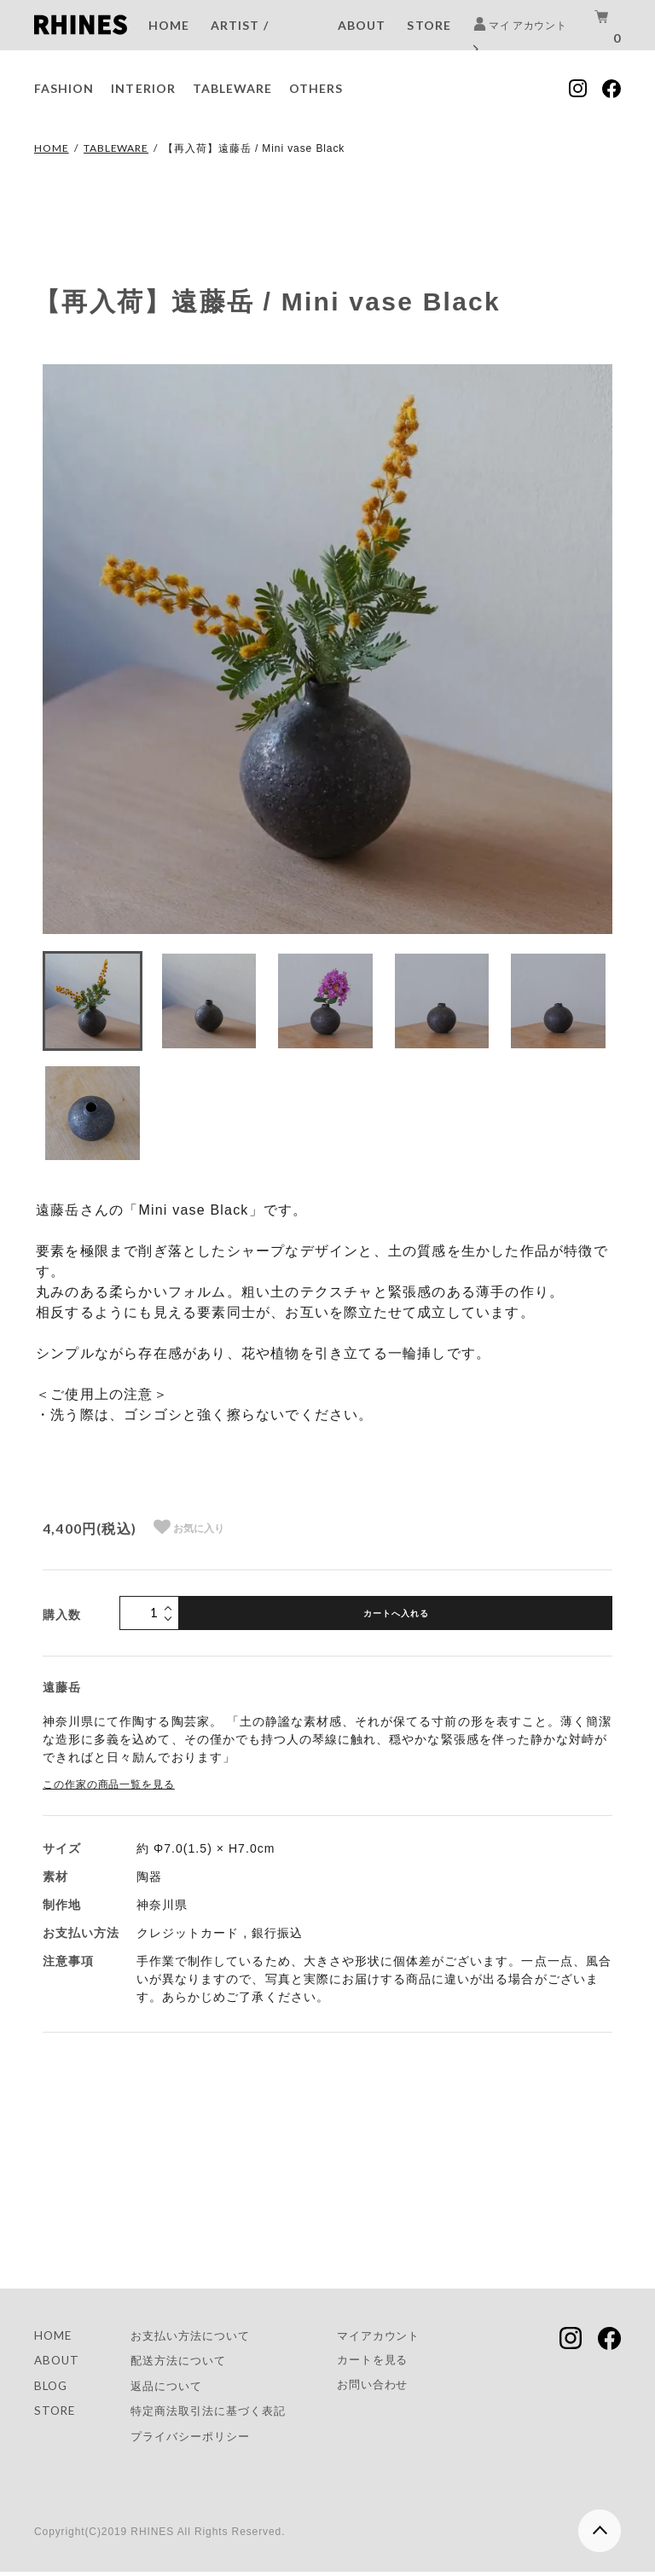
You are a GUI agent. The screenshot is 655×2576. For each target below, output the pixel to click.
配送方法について (184, 2361)
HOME (168, 25)
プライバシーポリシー (197, 2440)
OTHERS (316, 88)
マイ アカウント (519, 36)
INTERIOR (143, 88)
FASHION (64, 88)
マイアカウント (396, 2336)
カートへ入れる (396, 1613)
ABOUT (361, 25)
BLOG (52, 2388)
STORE (428, 25)
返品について (171, 2388)
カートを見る (389, 2361)
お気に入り (189, 1526)
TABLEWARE (232, 88)
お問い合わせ (389, 2387)
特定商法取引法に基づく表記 (216, 2413)
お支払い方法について (197, 2336)
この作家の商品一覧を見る (109, 1784)
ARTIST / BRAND (239, 40)
